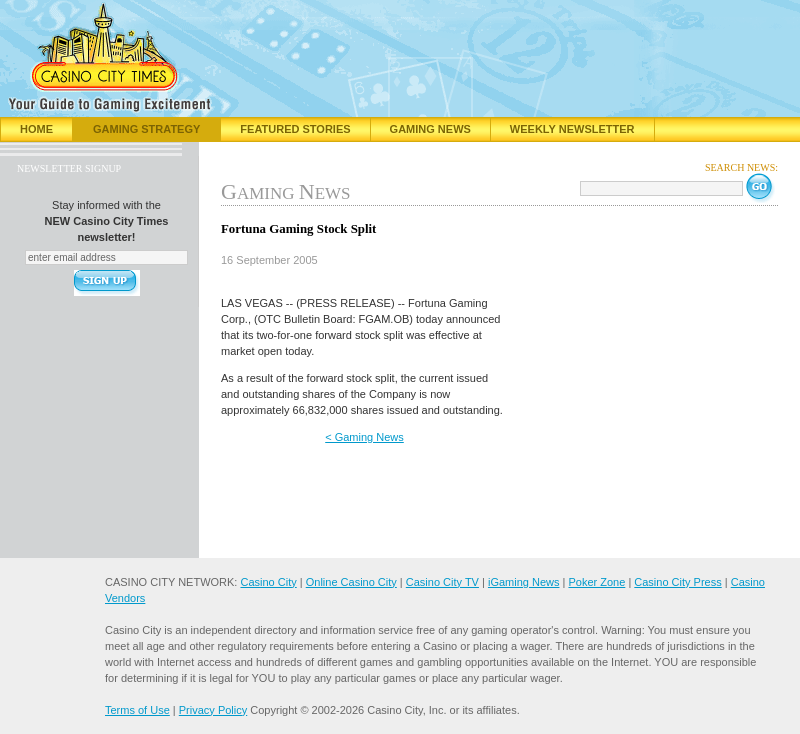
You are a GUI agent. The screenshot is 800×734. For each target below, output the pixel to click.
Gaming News (430, 129)
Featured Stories (295, 129)
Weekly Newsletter (572, 129)
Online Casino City (351, 582)
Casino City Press (677, 582)
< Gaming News (364, 437)
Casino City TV (442, 582)
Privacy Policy (213, 710)
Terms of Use (137, 710)
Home (36, 129)
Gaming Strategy (146, 129)
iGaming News (524, 582)
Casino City (268, 582)
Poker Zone (596, 582)
